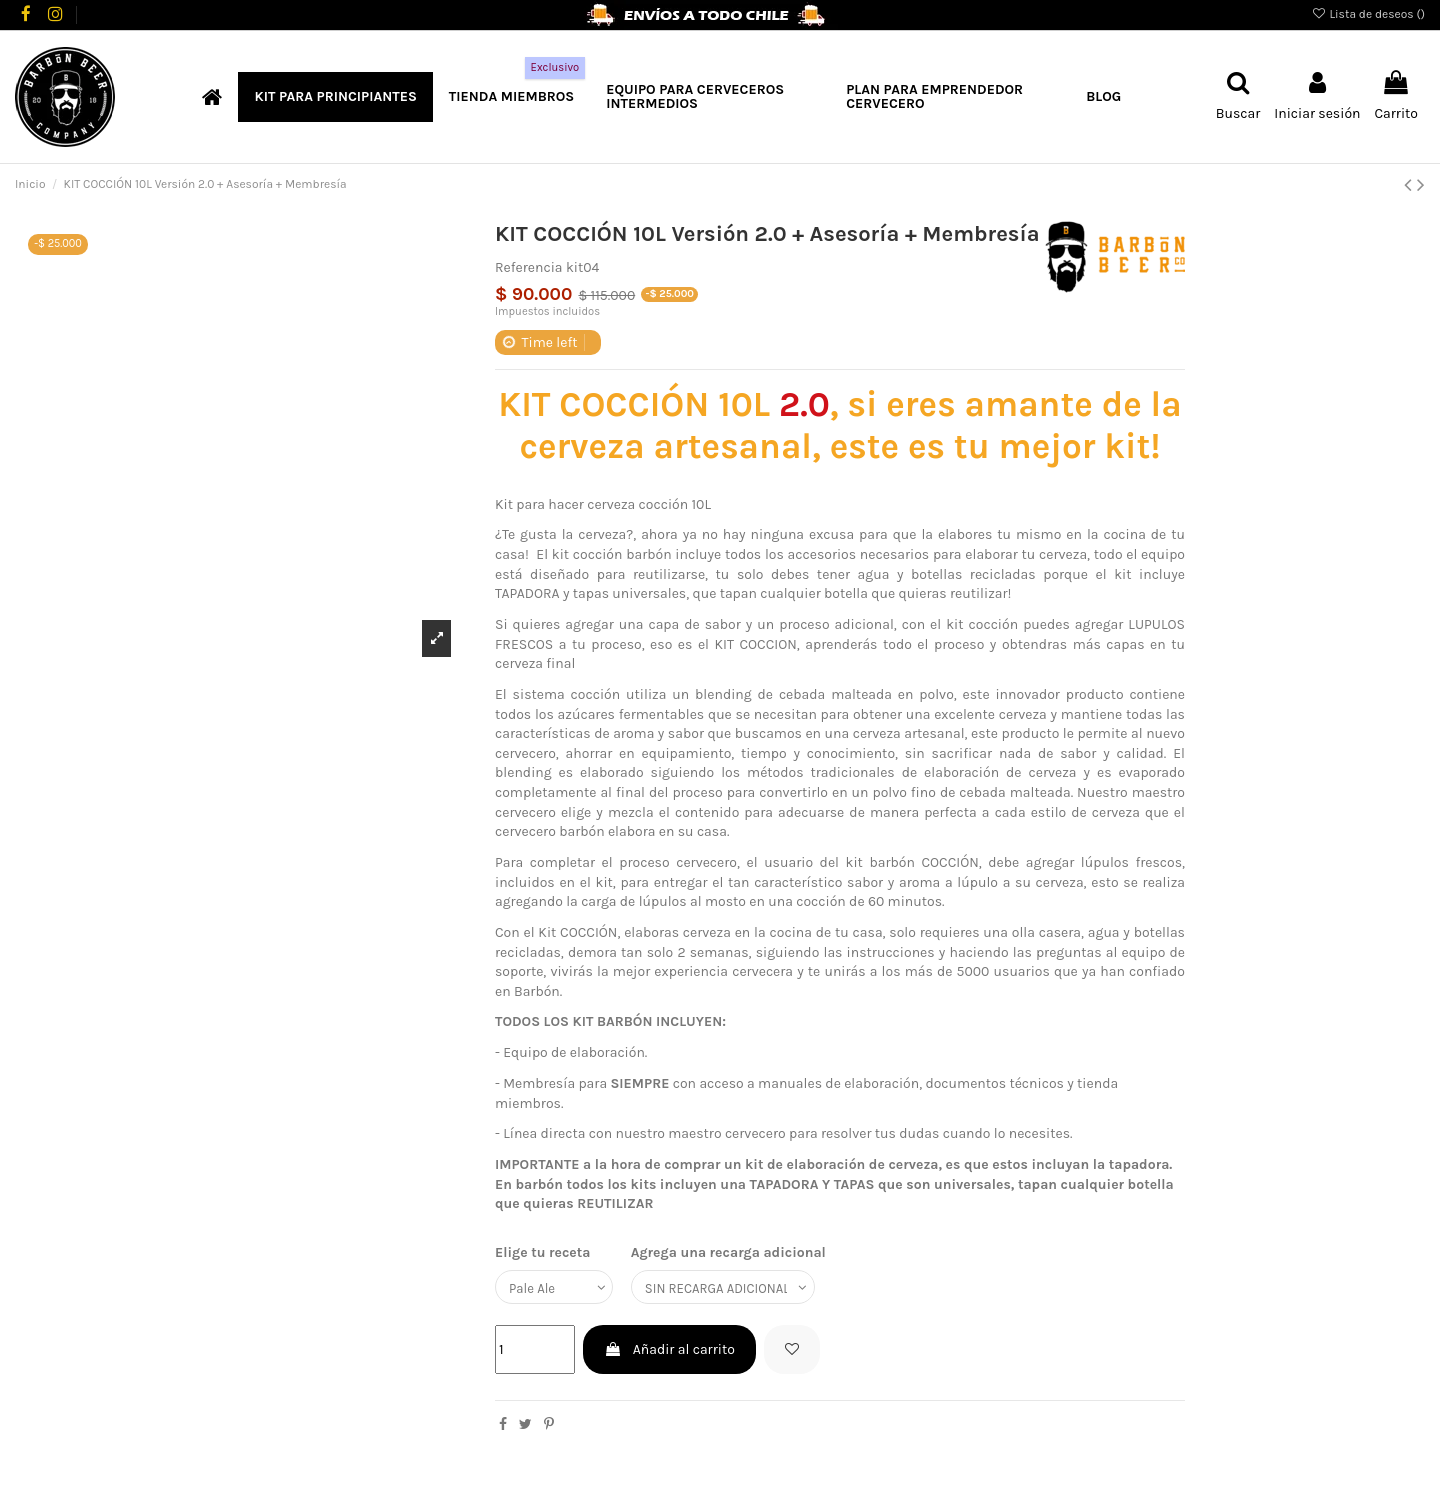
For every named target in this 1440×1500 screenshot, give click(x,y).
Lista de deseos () (1368, 14)
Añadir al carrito (669, 1352)
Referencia (529, 267)
